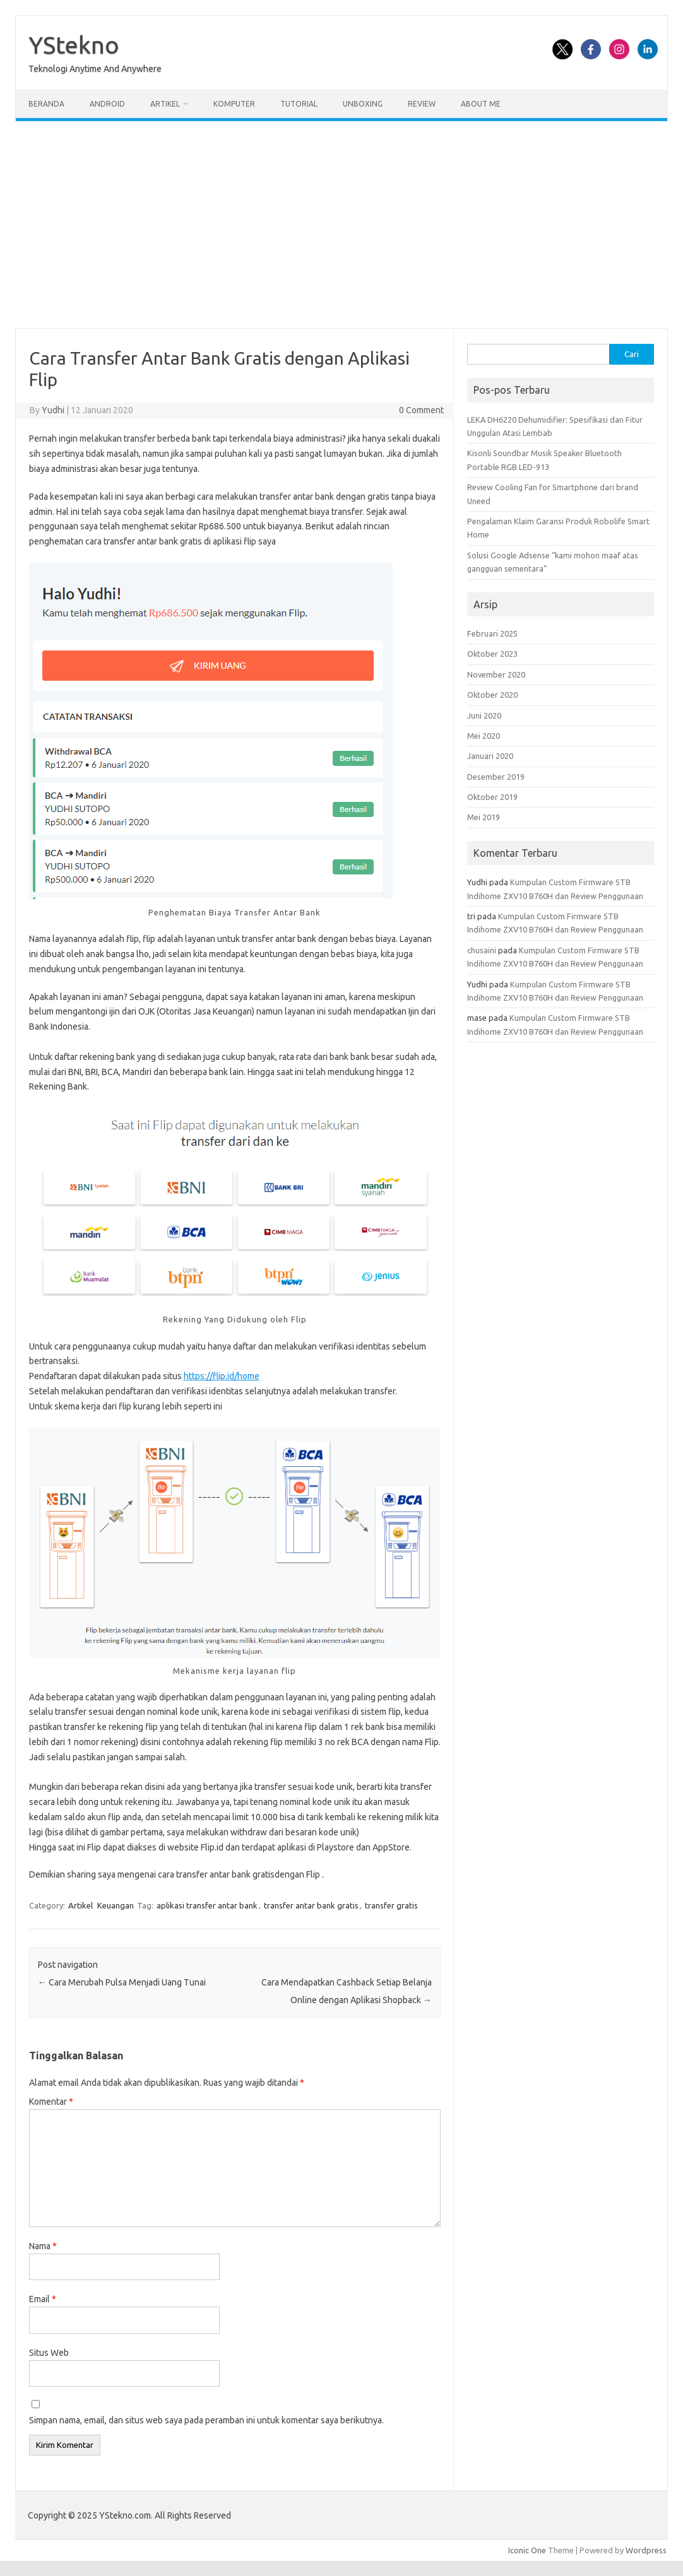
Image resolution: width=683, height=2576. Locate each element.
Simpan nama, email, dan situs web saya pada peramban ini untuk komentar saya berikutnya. (206, 2420)
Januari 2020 (490, 755)
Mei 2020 (483, 735)
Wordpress (646, 2550)
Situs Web (49, 2353)
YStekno (73, 45)
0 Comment (421, 410)
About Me (481, 104)
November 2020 (496, 674)
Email (42, 2299)
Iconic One (527, 2550)
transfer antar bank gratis (311, 1905)
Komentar (51, 2102)
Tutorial (299, 104)
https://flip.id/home (221, 1376)
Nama (43, 2246)
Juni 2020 (484, 715)
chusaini (481, 950)
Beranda (46, 104)
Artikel (165, 104)
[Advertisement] (341, 224)
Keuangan (115, 1905)
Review (422, 104)
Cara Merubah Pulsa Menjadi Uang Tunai (122, 1982)
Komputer (234, 104)
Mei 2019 (483, 817)
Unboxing (363, 104)
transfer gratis (391, 1905)
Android (107, 104)
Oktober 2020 (492, 694)
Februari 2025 (492, 633)
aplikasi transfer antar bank (207, 1905)
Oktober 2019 (492, 796)
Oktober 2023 (492, 653)
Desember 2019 (496, 776)
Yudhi (53, 410)
